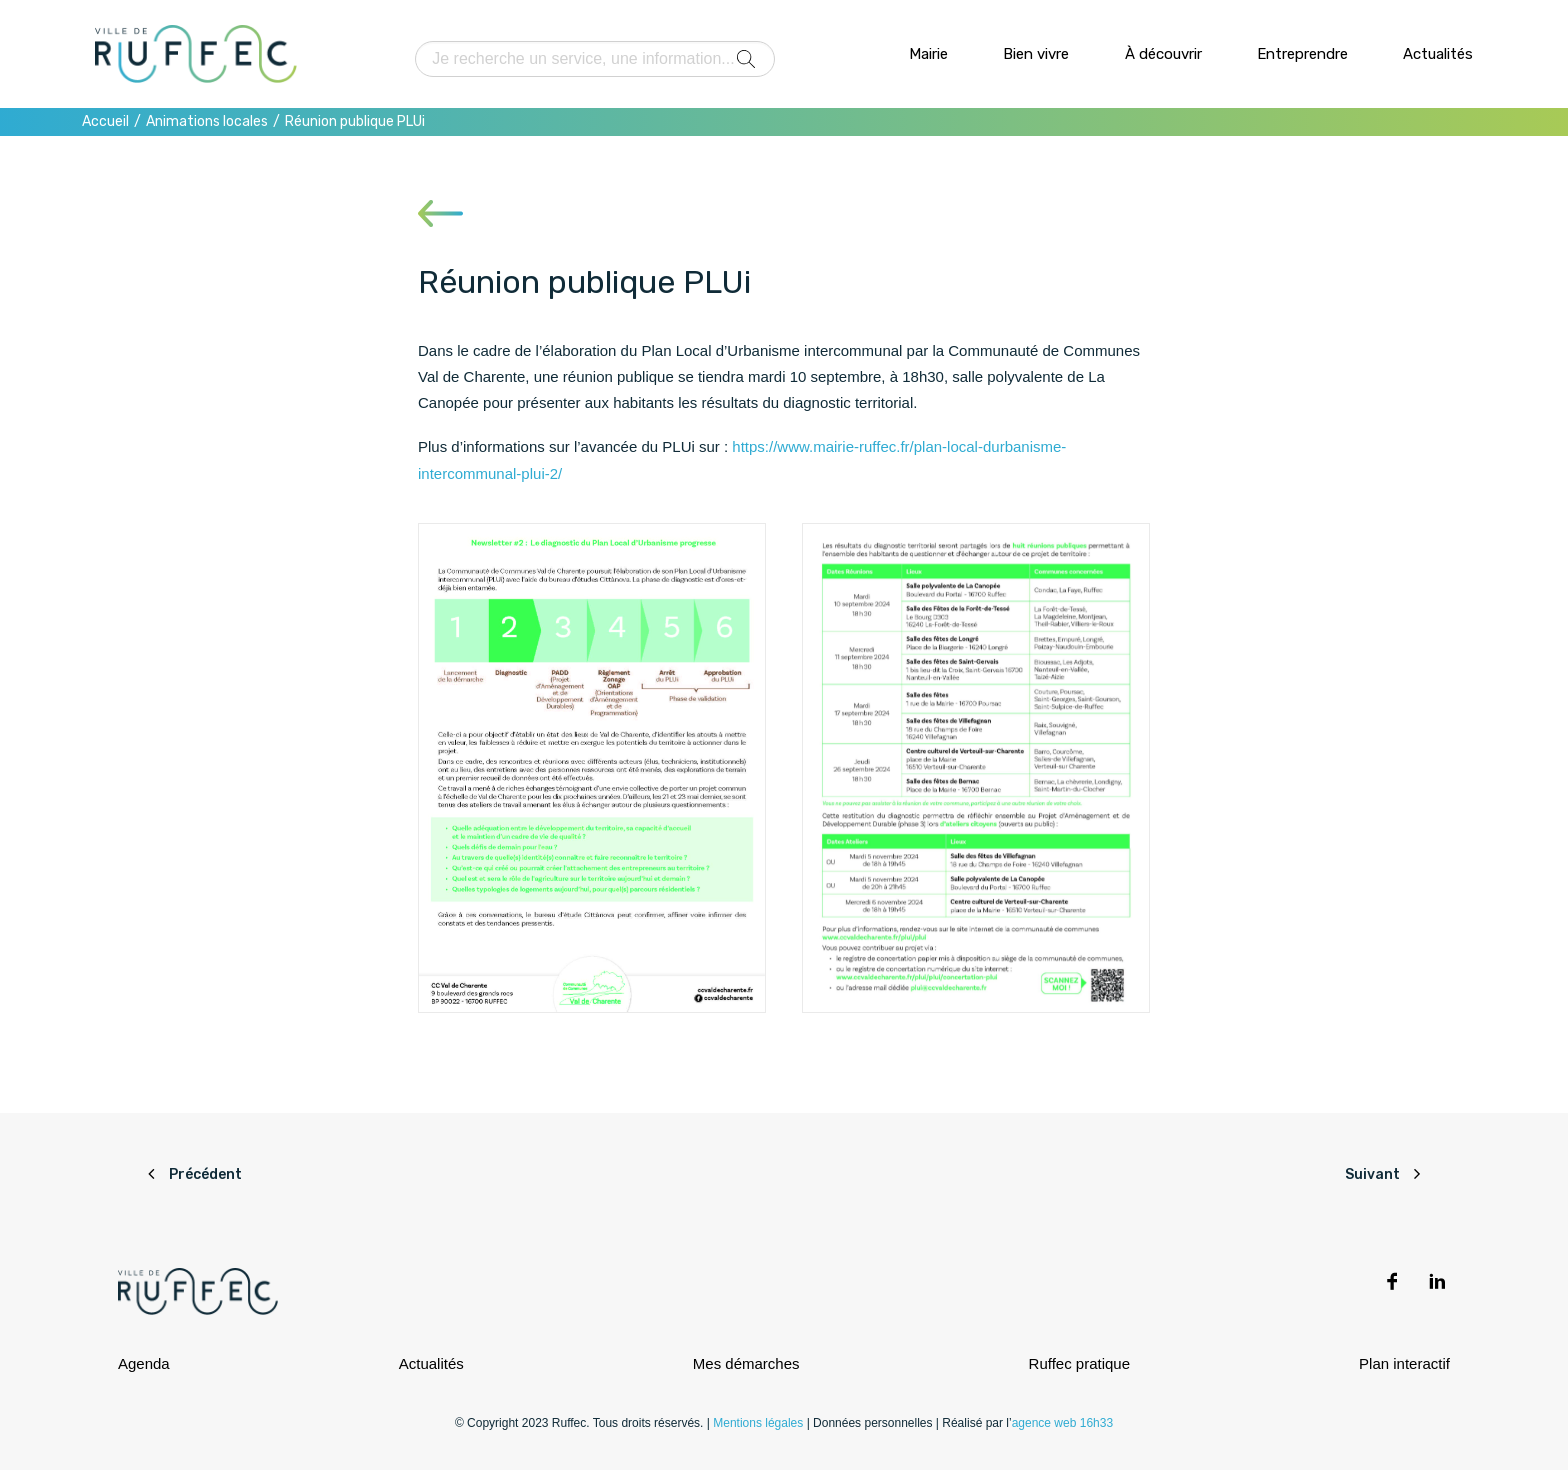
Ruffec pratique (1079, 1363)
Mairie (928, 54)
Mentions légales (758, 1423)
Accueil (105, 121)
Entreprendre (1302, 54)
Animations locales (207, 121)
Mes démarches (746, 1363)
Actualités (1438, 54)
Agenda (144, 1363)
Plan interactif (1404, 1363)
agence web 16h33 (1062, 1423)
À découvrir (1163, 54)
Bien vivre (1036, 54)
